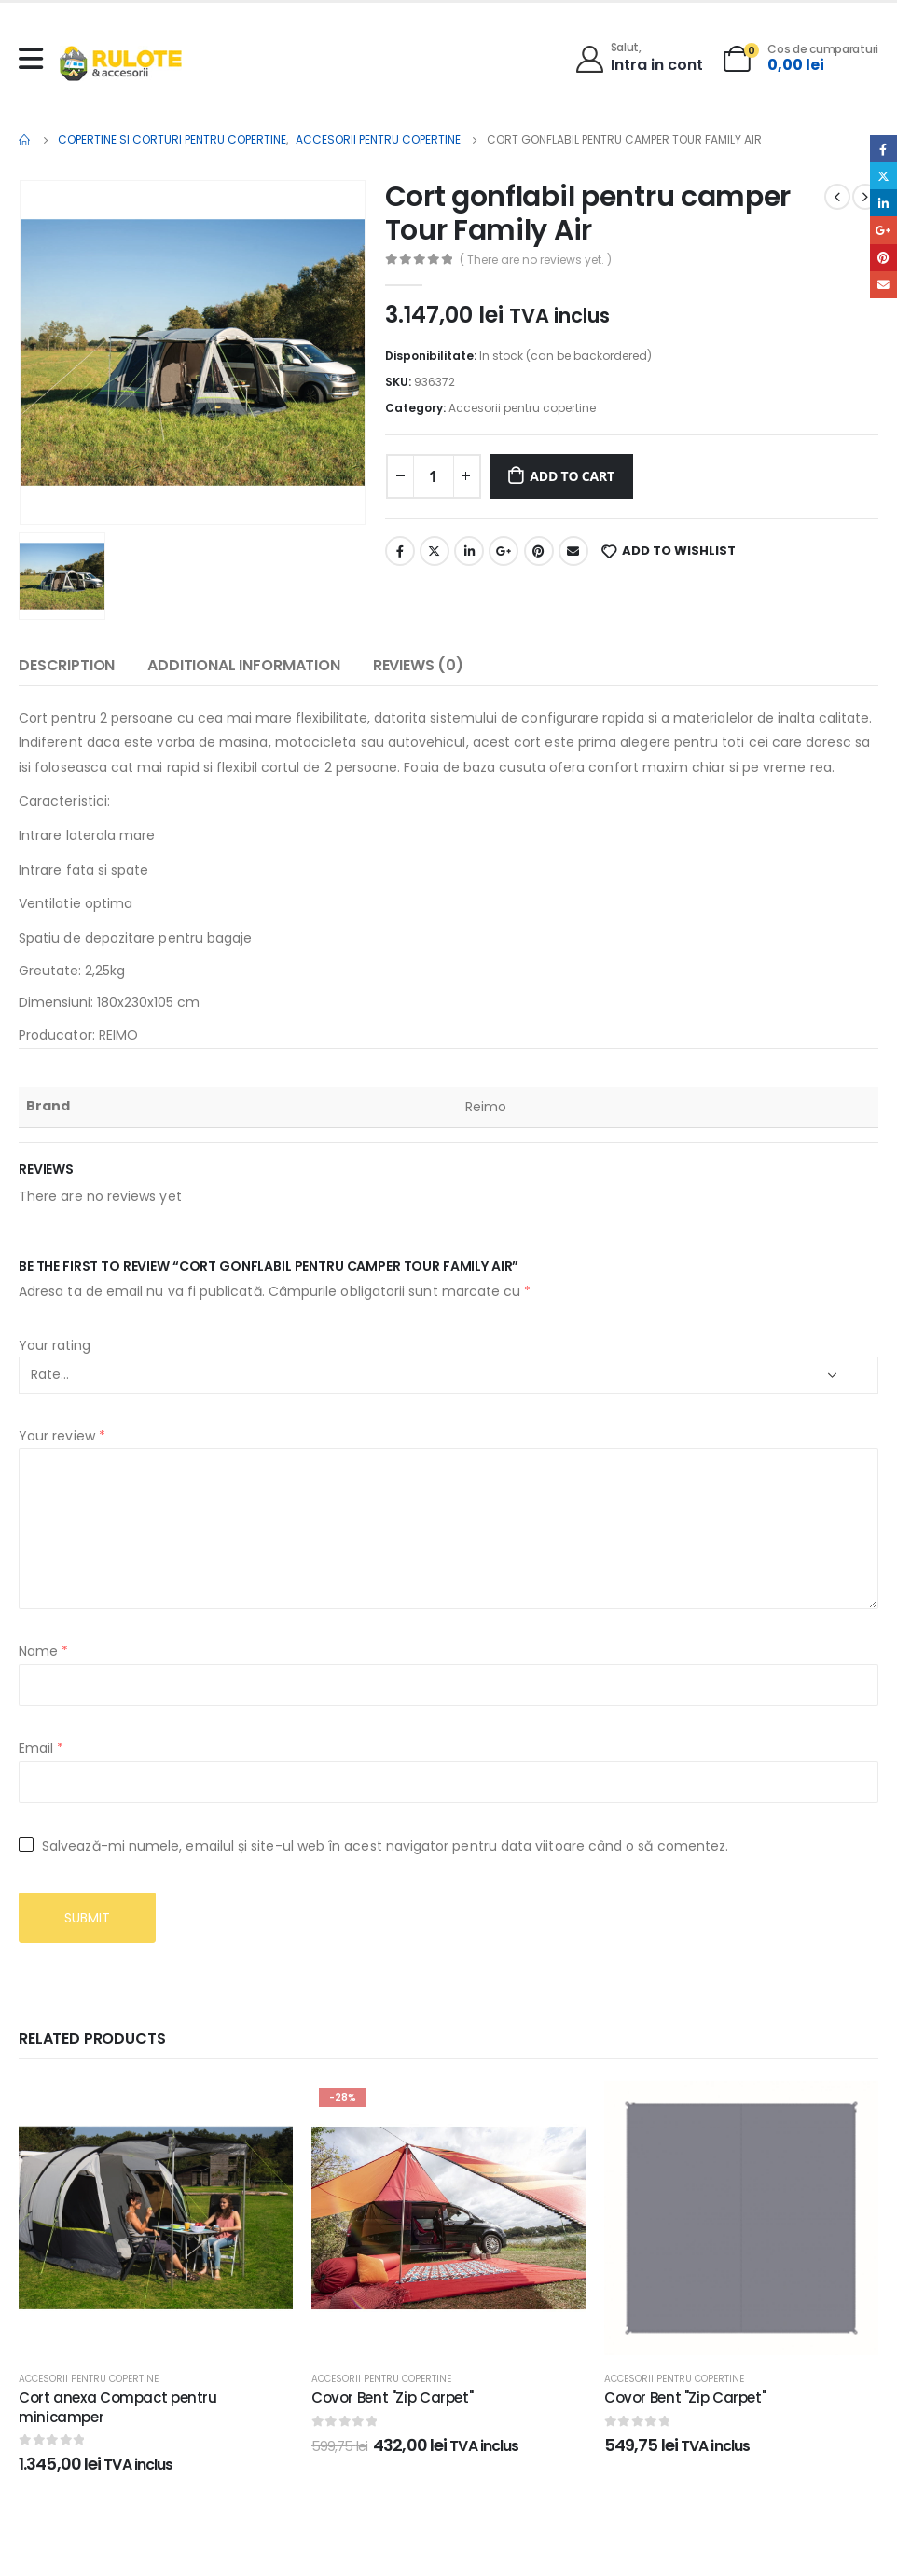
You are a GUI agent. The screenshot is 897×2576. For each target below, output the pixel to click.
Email (573, 551)
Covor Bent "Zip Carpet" (392, 2397)
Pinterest (539, 551)
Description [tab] (67, 665)
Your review (62, 1435)
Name (43, 1651)
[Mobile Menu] (35, 59)
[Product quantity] (433, 476)
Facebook (400, 551)
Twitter (434, 551)
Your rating (54, 1345)
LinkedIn (469, 551)
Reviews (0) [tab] (418, 665)
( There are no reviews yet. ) (536, 260)
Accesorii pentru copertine (522, 408)
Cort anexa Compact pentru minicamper (118, 2407)
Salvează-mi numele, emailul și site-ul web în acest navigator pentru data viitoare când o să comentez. (385, 1846)
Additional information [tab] (243, 665)
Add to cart (572, 476)
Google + (503, 551)
